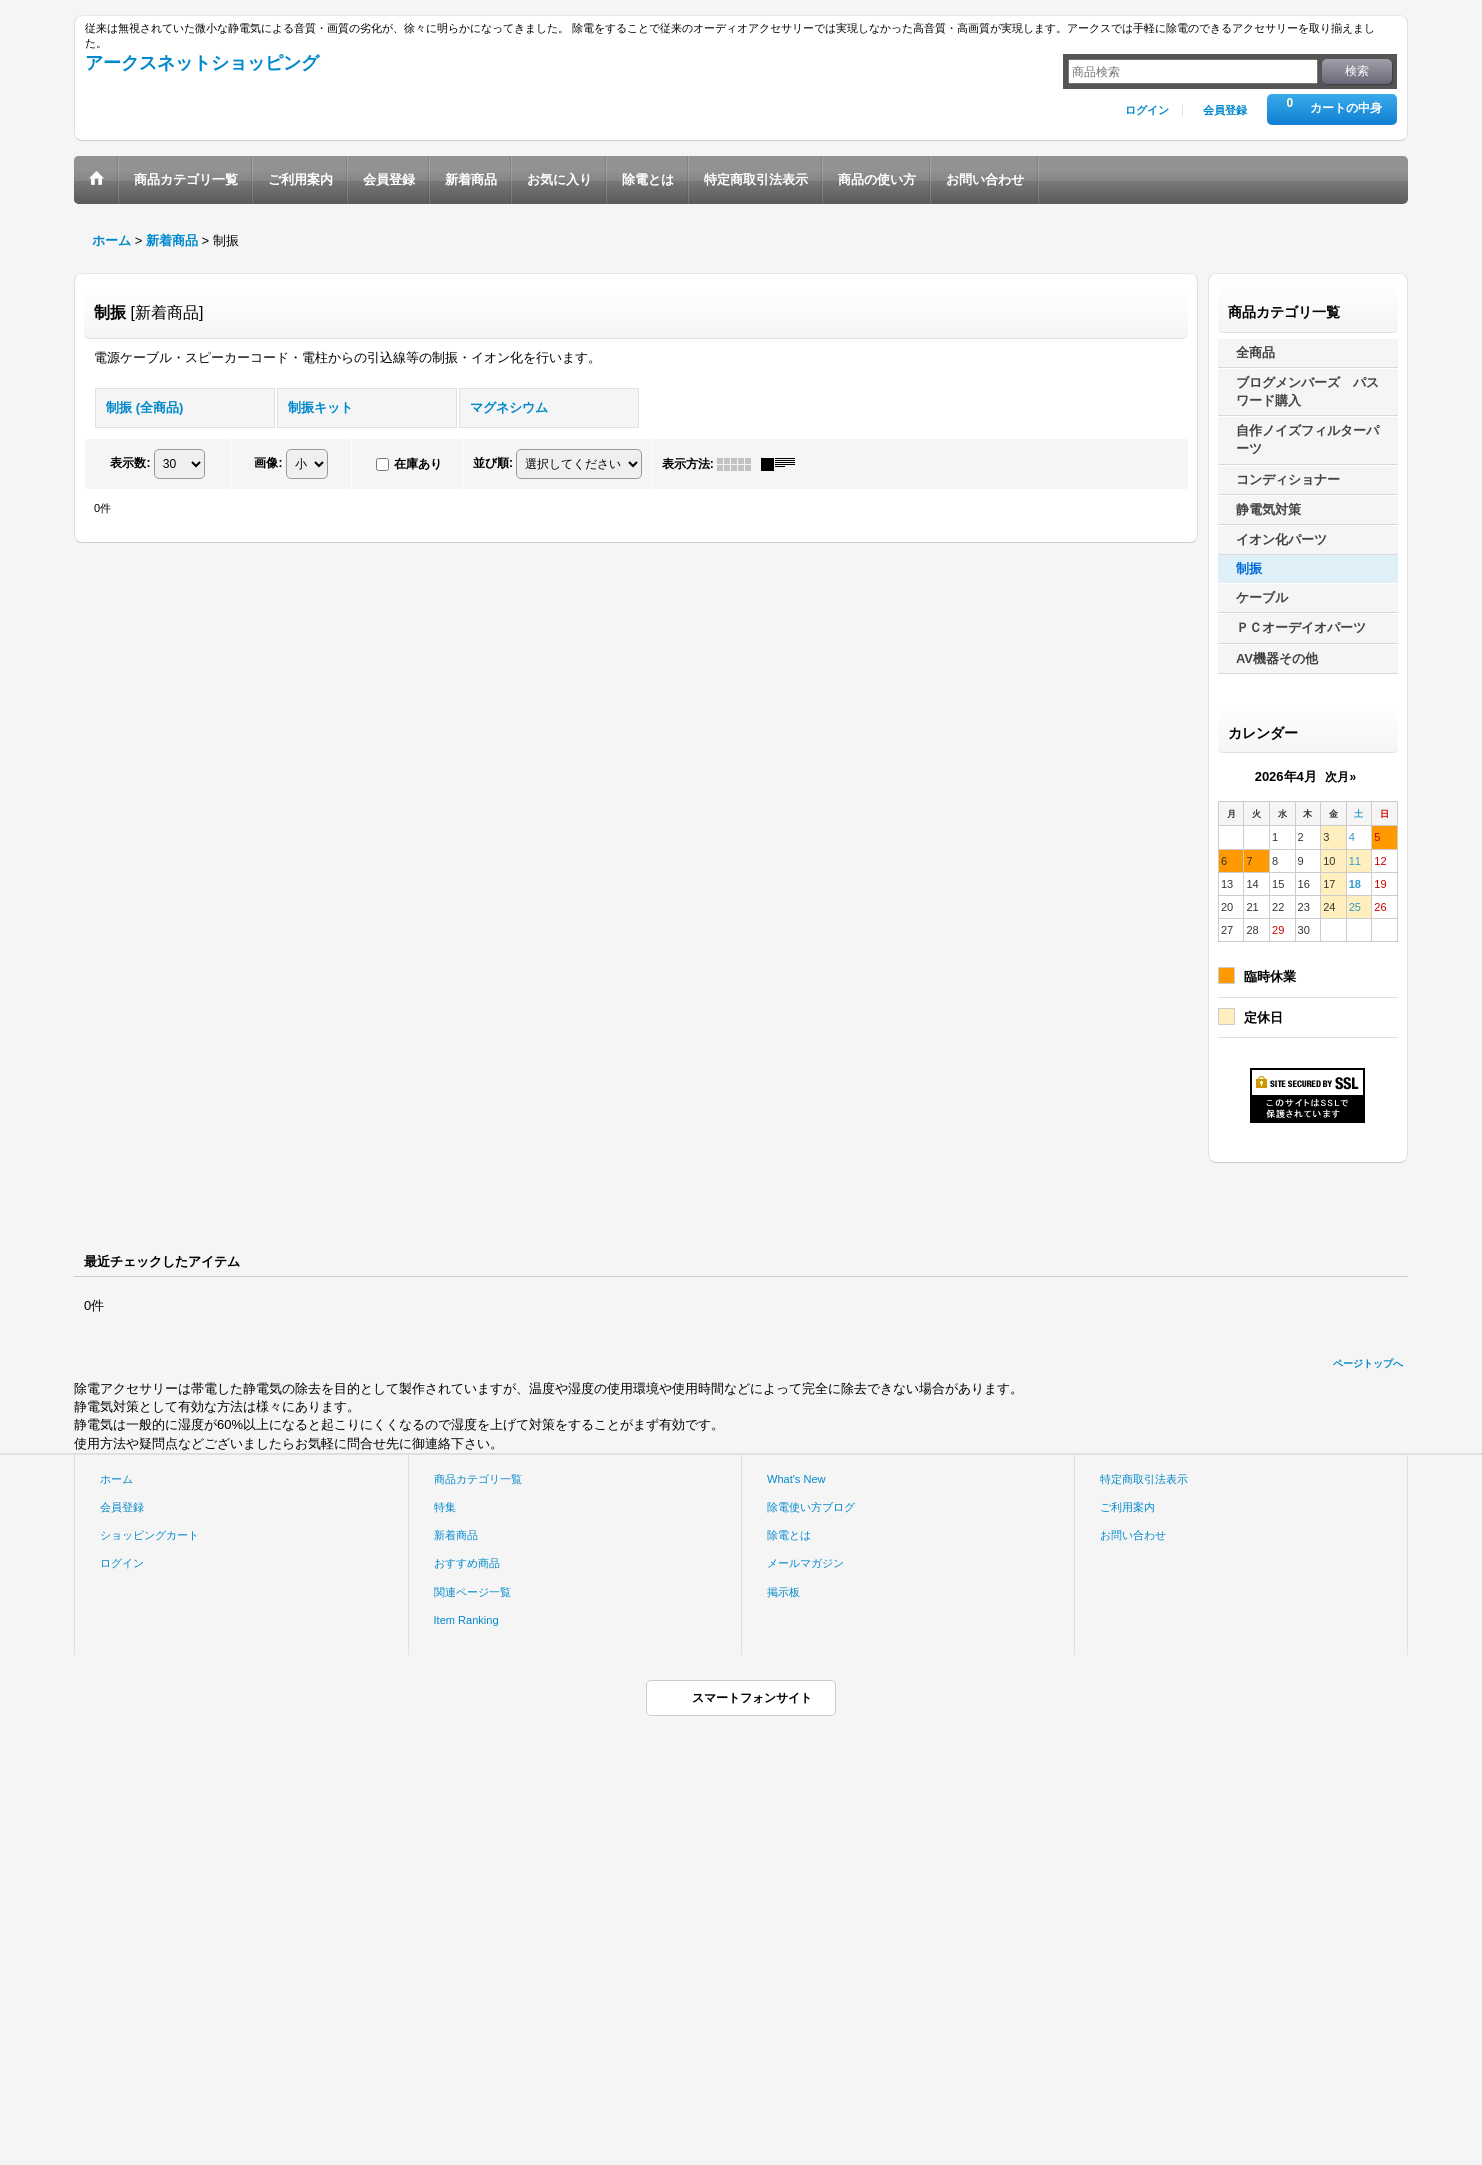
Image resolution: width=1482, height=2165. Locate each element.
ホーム (116, 1479)
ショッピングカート (149, 1535)
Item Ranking (466, 1620)
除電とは (789, 1535)
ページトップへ (1368, 1363)
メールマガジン (805, 1563)
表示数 (130, 463)
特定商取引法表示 (1144, 1479)
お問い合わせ (1133, 1535)
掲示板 (783, 1592)
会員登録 (1225, 110)
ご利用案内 (1127, 1507)
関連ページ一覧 (472, 1592)
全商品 (1255, 352)
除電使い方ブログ (811, 1507)
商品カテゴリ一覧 (478, 1479)
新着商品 (456, 1535)
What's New (796, 1479)
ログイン (1147, 110)
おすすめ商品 (467, 1563)
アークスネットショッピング (202, 63)
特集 (445, 1507)
